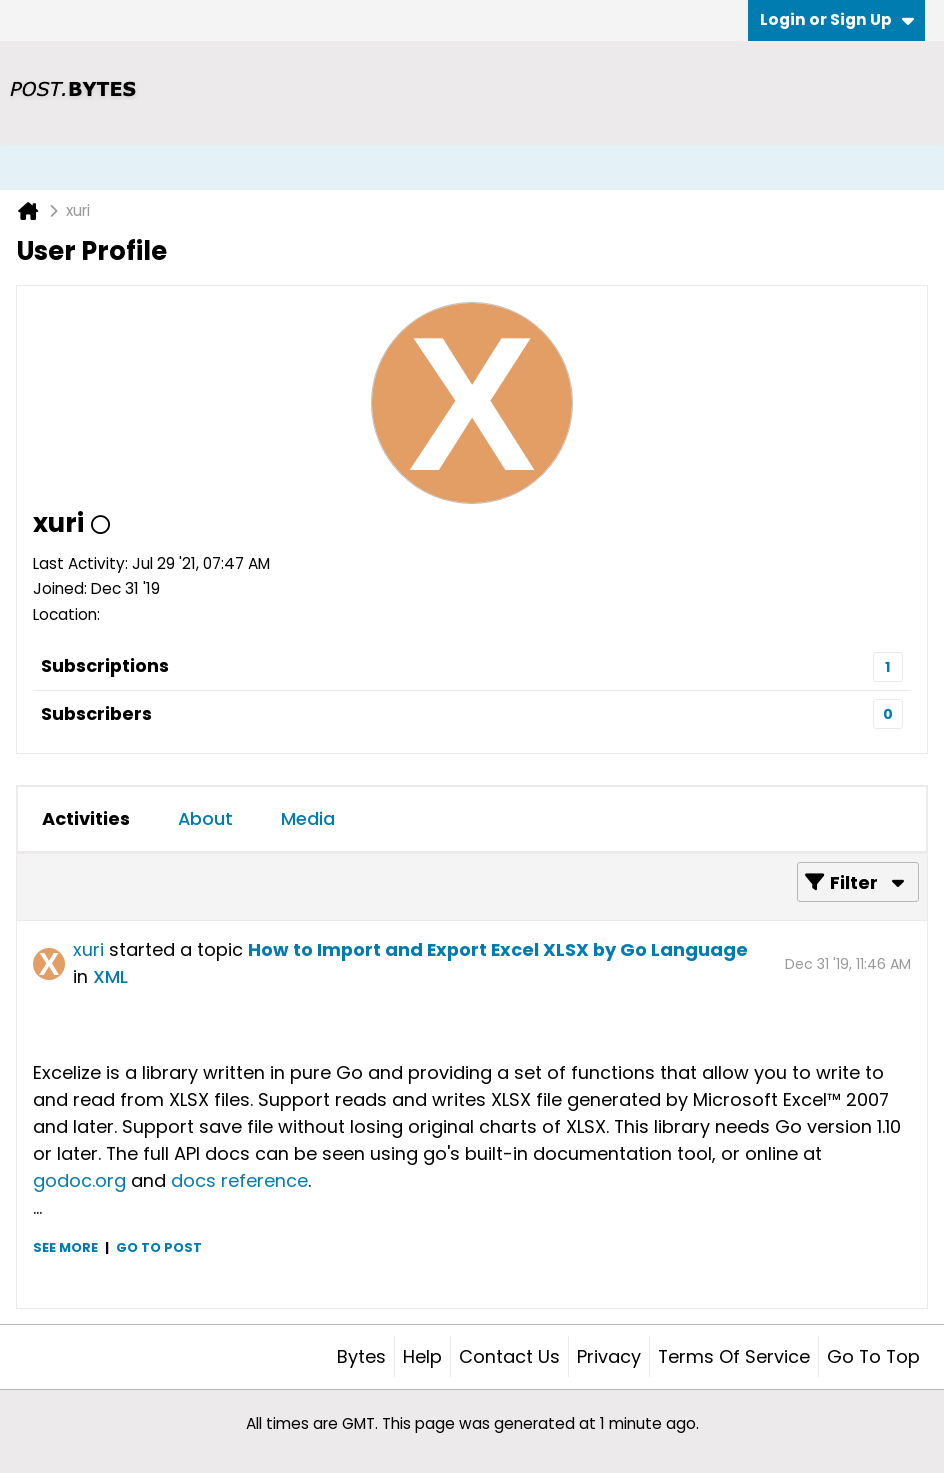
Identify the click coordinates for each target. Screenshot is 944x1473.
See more (65, 1247)
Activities (86, 818)
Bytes (361, 1356)
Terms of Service (734, 1356)
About (205, 818)
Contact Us (509, 1356)
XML (110, 976)
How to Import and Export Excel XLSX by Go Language (498, 949)
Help (422, 1356)
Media (308, 818)
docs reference (239, 1180)
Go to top (873, 1356)
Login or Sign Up (837, 19)
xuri (88, 949)
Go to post (159, 1247)
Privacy (609, 1356)
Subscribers (96, 713)
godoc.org (79, 1180)
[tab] (86, 819)
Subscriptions (105, 665)
